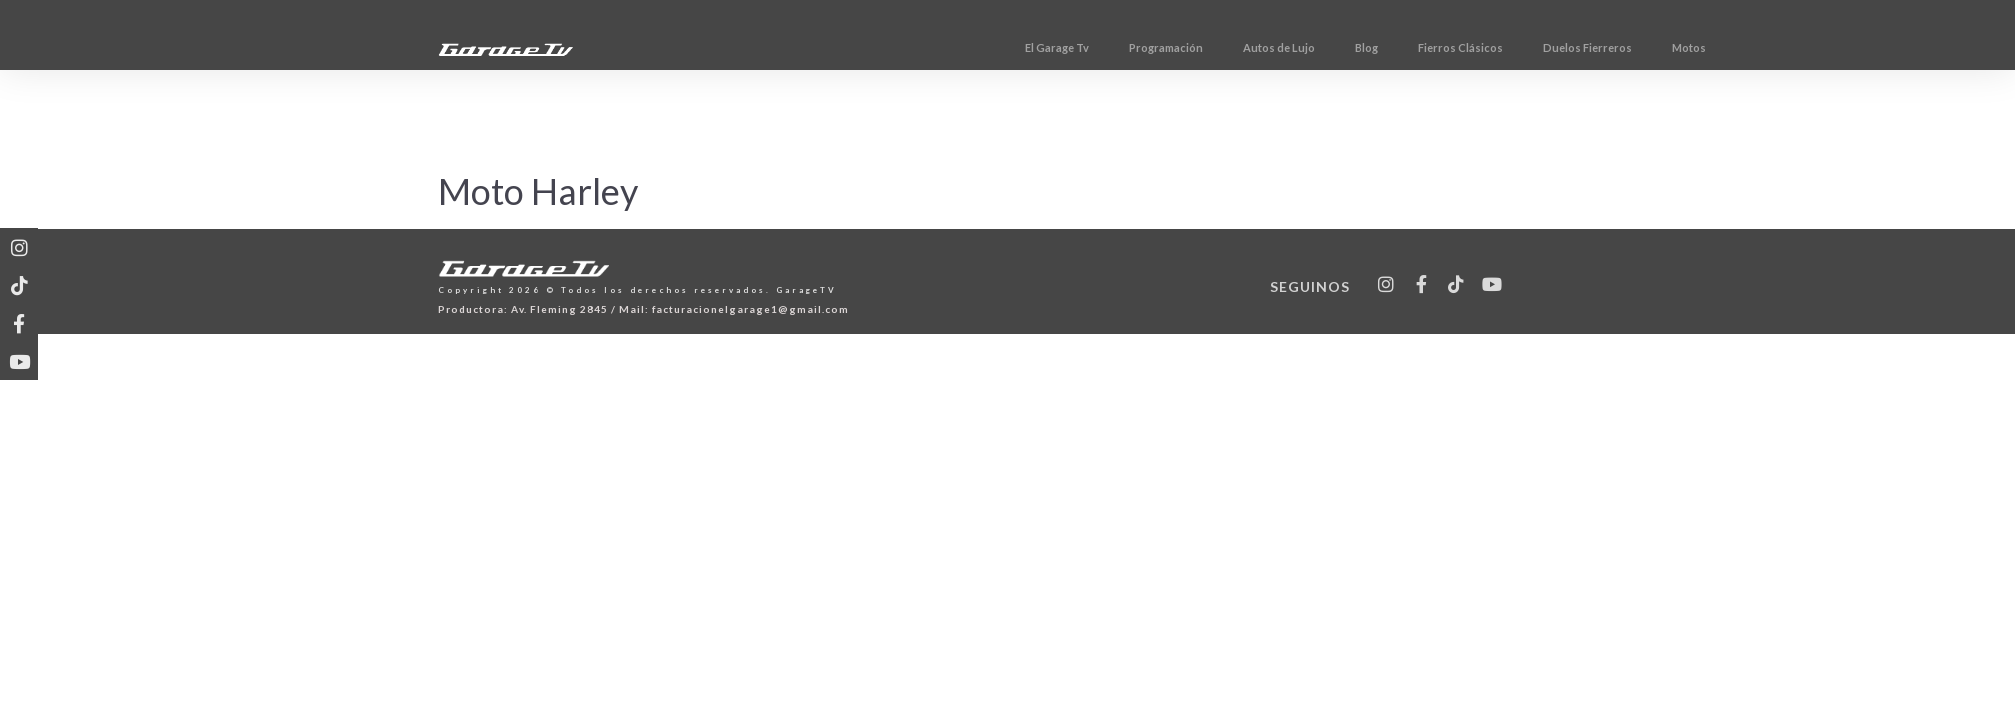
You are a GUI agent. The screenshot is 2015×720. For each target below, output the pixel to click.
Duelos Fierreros (1679, 47)
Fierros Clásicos (1552, 47)
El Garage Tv (1149, 47)
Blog (1458, 47)
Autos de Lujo (1371, 47)
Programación (1258, 47)
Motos (1781, 47)
